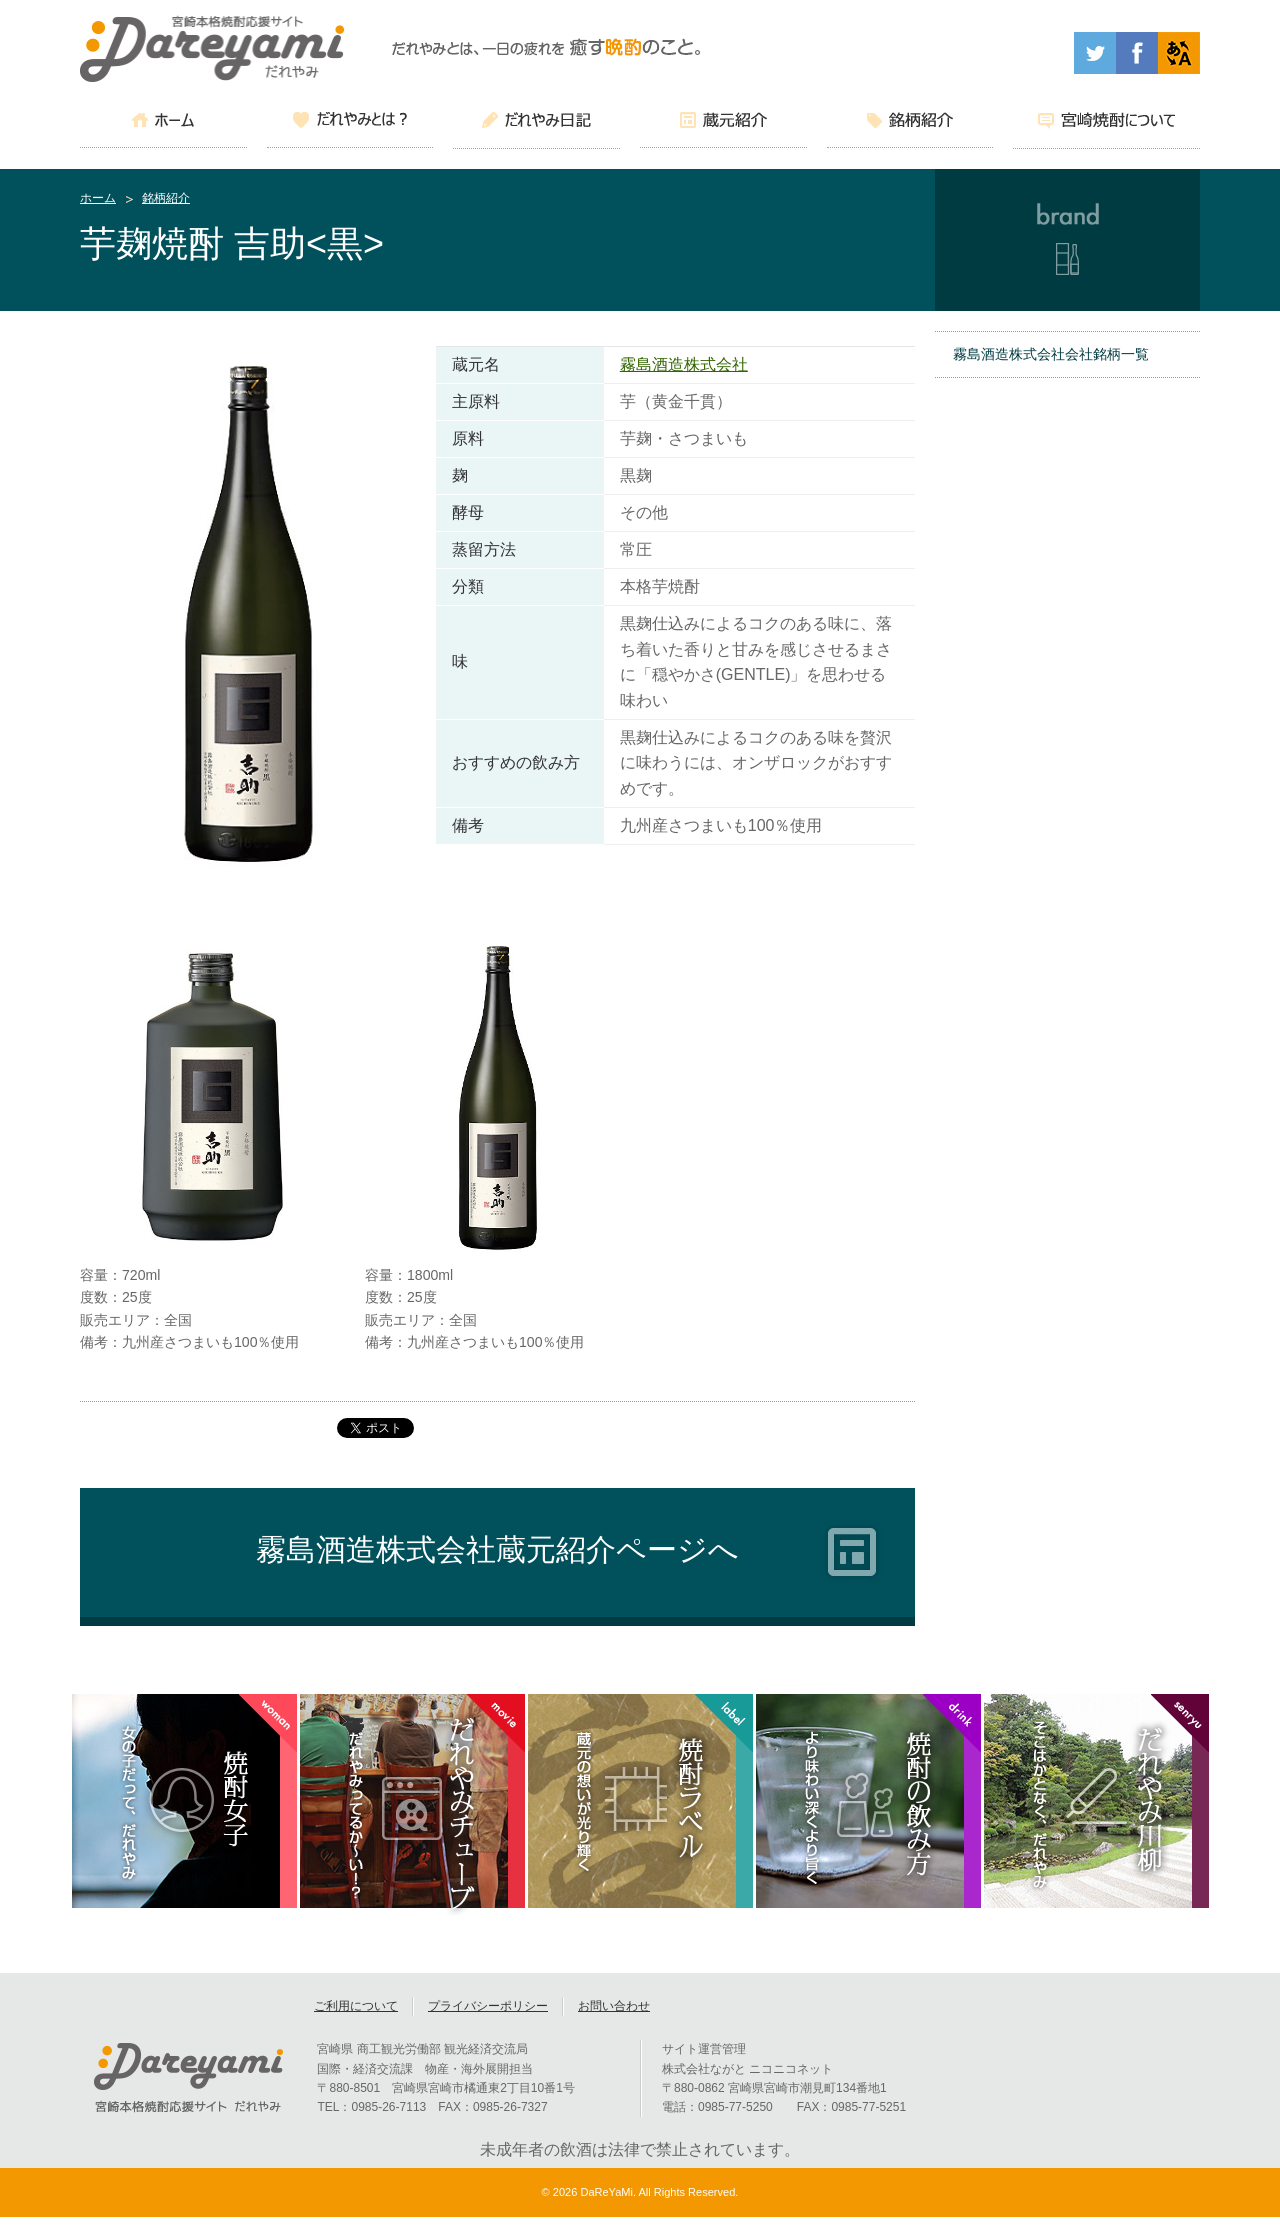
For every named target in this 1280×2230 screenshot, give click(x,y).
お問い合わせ (614, 2019)
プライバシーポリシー (488, 2019)
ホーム (98, 198)
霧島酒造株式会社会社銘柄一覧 (1051, 354)
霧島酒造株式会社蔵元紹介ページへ (497, 1549)
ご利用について (356, 2019)
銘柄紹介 (166, 198)
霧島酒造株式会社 (684, 364)
